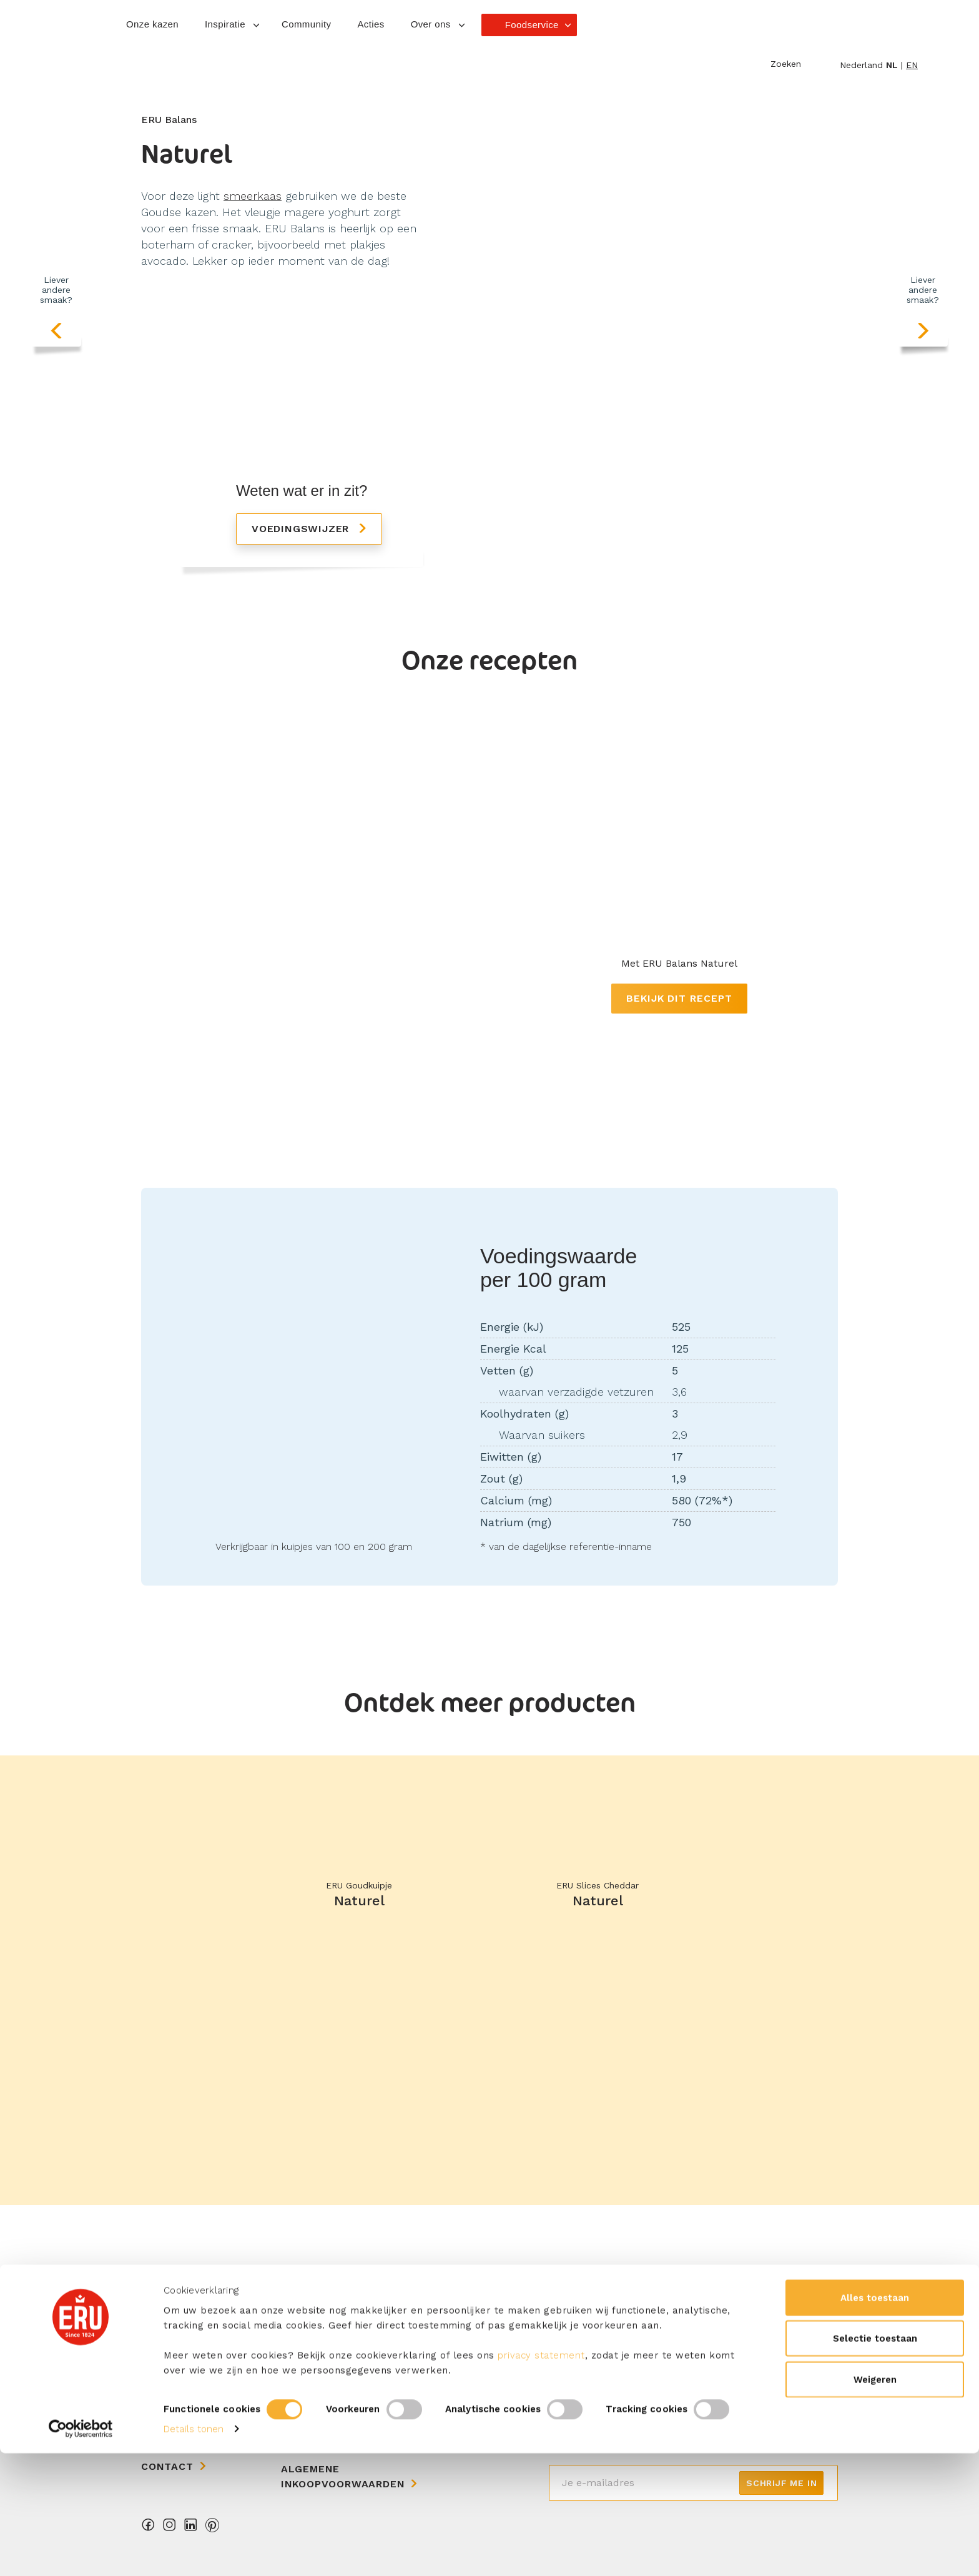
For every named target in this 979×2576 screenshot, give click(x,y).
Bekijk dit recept (679, 998)
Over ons (169, 2384)
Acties (370, 24)
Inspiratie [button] (225, 24)
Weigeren (875, 2501)
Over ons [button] (431, 24)
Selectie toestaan (875, 2461)
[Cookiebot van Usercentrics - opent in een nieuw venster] (80, 2551)
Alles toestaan (874, 2419)
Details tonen (194, 2551)
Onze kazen (152, 24)
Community (306, 24)
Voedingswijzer (302, 529)
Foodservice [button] (532, 24)
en (912, 65)
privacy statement (541, 2477)
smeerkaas (253, 195)
